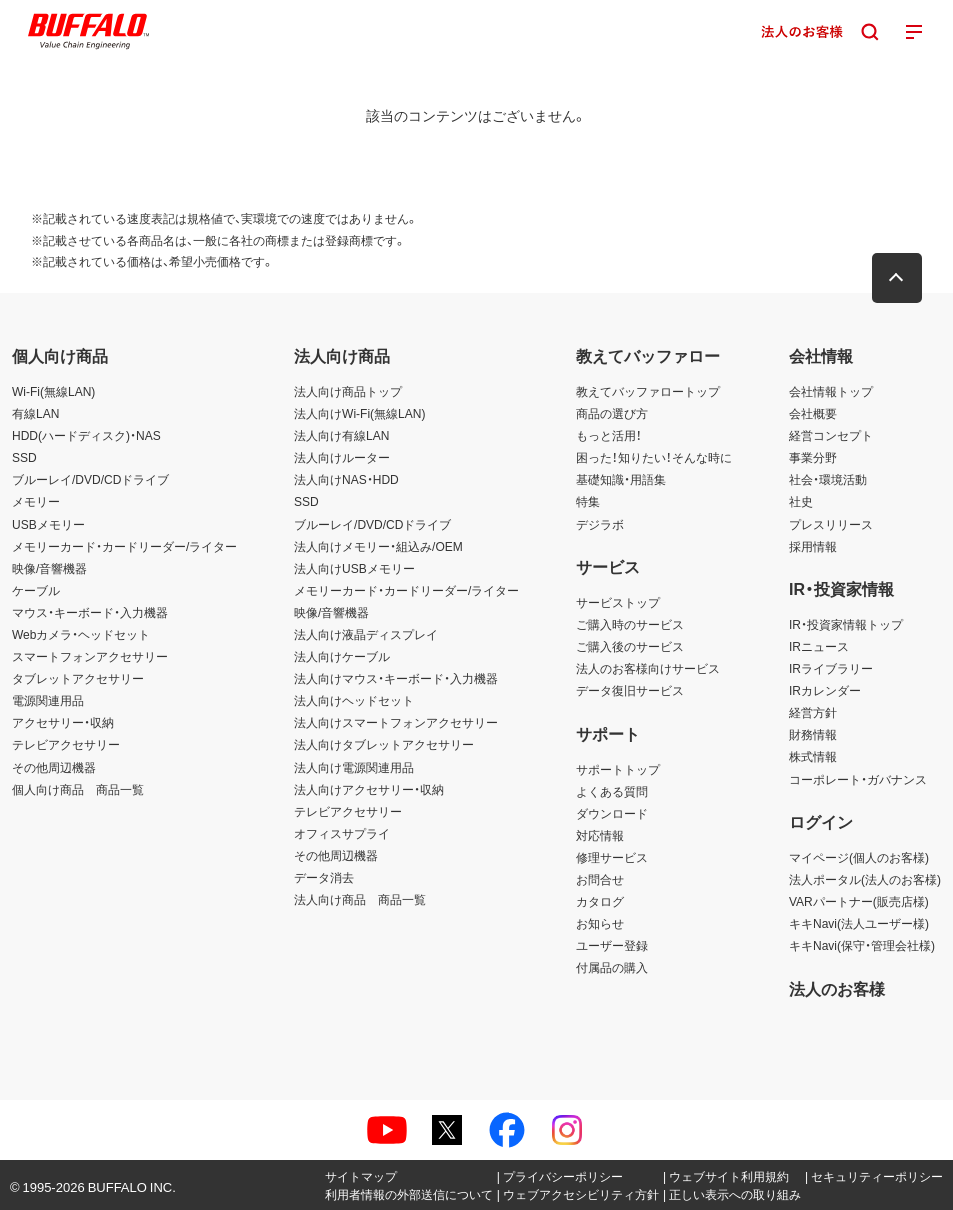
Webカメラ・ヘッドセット (81, 634)
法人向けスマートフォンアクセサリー (396, 722)
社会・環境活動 (828, 479)
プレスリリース (831, 524)
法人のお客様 (837, 988)
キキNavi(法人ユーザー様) (859, 923)
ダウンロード (612, 813)
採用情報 (813, 546)
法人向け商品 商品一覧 (360, 899)
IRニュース (819, 646)
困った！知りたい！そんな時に (654, 457)
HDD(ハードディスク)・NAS (86, 435)
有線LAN (35, 413)
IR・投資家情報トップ (846, 624)
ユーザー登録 (612, 945)
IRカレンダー (825, 690)
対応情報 (600, 835)
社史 (801, 501)
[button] (898, 278)
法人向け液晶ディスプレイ (366, 634)
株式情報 (813, 756)
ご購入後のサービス (630, 646)
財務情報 (813, 734)
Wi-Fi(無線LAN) (53, 391)
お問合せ (600, 879)
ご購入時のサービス (630, 624)
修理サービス (612, 857)
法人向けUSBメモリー (354, 568)
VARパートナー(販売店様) (859, 901)
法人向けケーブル (342, 656)
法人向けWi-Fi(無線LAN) (359, 413)
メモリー (36, 501)
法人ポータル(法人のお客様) (865, 879)
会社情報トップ (831, 391)
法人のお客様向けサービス (648, 668)
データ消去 (324, 877)
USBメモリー (48, 524)
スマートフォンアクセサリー (90, 656)
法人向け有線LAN (341, 435)
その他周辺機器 (54, 767)
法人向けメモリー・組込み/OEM (378, 546)
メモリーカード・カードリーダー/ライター (124, 546)
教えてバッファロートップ (648, 391)
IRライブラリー (831, 668)
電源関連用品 (48, 700)
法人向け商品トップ (348, 391)
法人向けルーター (342, 457)
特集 (588, 501)
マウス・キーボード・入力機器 (90, 612)
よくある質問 (612, 791)
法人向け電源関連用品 (354, 767)
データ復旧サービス (630, 690)
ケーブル (36, 590)
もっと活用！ (609, 435)
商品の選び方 (612, 413)
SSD (24, 457)
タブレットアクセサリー (78, 678)
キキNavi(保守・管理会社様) (862, 945)
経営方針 (813, 712)
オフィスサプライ (342, 833)
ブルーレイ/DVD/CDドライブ (90, 479)
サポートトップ (618, 769)
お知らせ (600, 923)
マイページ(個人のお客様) (859, 857)
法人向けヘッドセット (354, 700)
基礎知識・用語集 (621, 479)
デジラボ (600, 524)
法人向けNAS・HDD (346, 479)
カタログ (600, 901)
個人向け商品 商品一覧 (78, 789)
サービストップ (618, 602)
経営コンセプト (831, 435)
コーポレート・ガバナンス (858, 779)
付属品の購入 (612, 967)
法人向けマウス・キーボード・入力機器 (396, 678)
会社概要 (813, 413)
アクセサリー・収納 (63, 722)
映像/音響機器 (49, 568)
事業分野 (813, 457)
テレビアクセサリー (66, 744)
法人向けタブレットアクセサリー (384, 744)
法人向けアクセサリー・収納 (369, 789)
